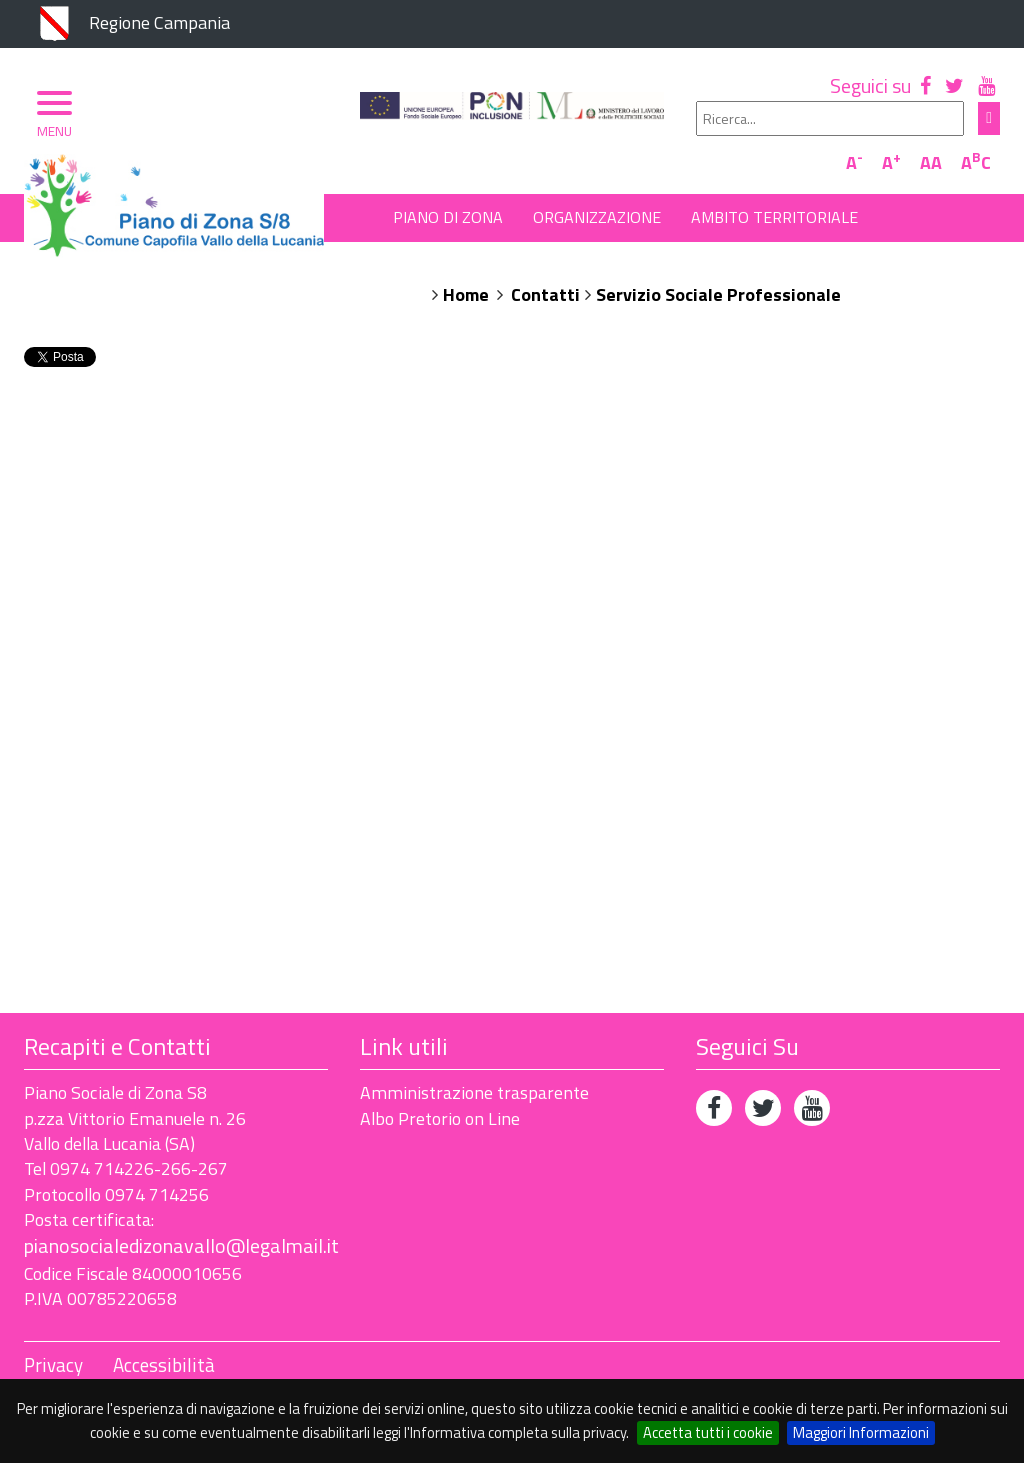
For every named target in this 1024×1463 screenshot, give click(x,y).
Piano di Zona (448, 217)
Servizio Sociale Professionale (718, 294)
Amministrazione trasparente (474, 1092)
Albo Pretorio (452, 260)
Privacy (53, 1365)
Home (466, 294)
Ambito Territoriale (774, 217)
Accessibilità (164, 1365)
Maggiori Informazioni (861, 1432)
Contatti (545, 294)
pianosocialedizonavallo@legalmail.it (181, 1245)
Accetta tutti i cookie (708, 1432)
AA (931, 163)
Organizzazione (597, 217)
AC (976, 163)
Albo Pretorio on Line (440, 1118)
